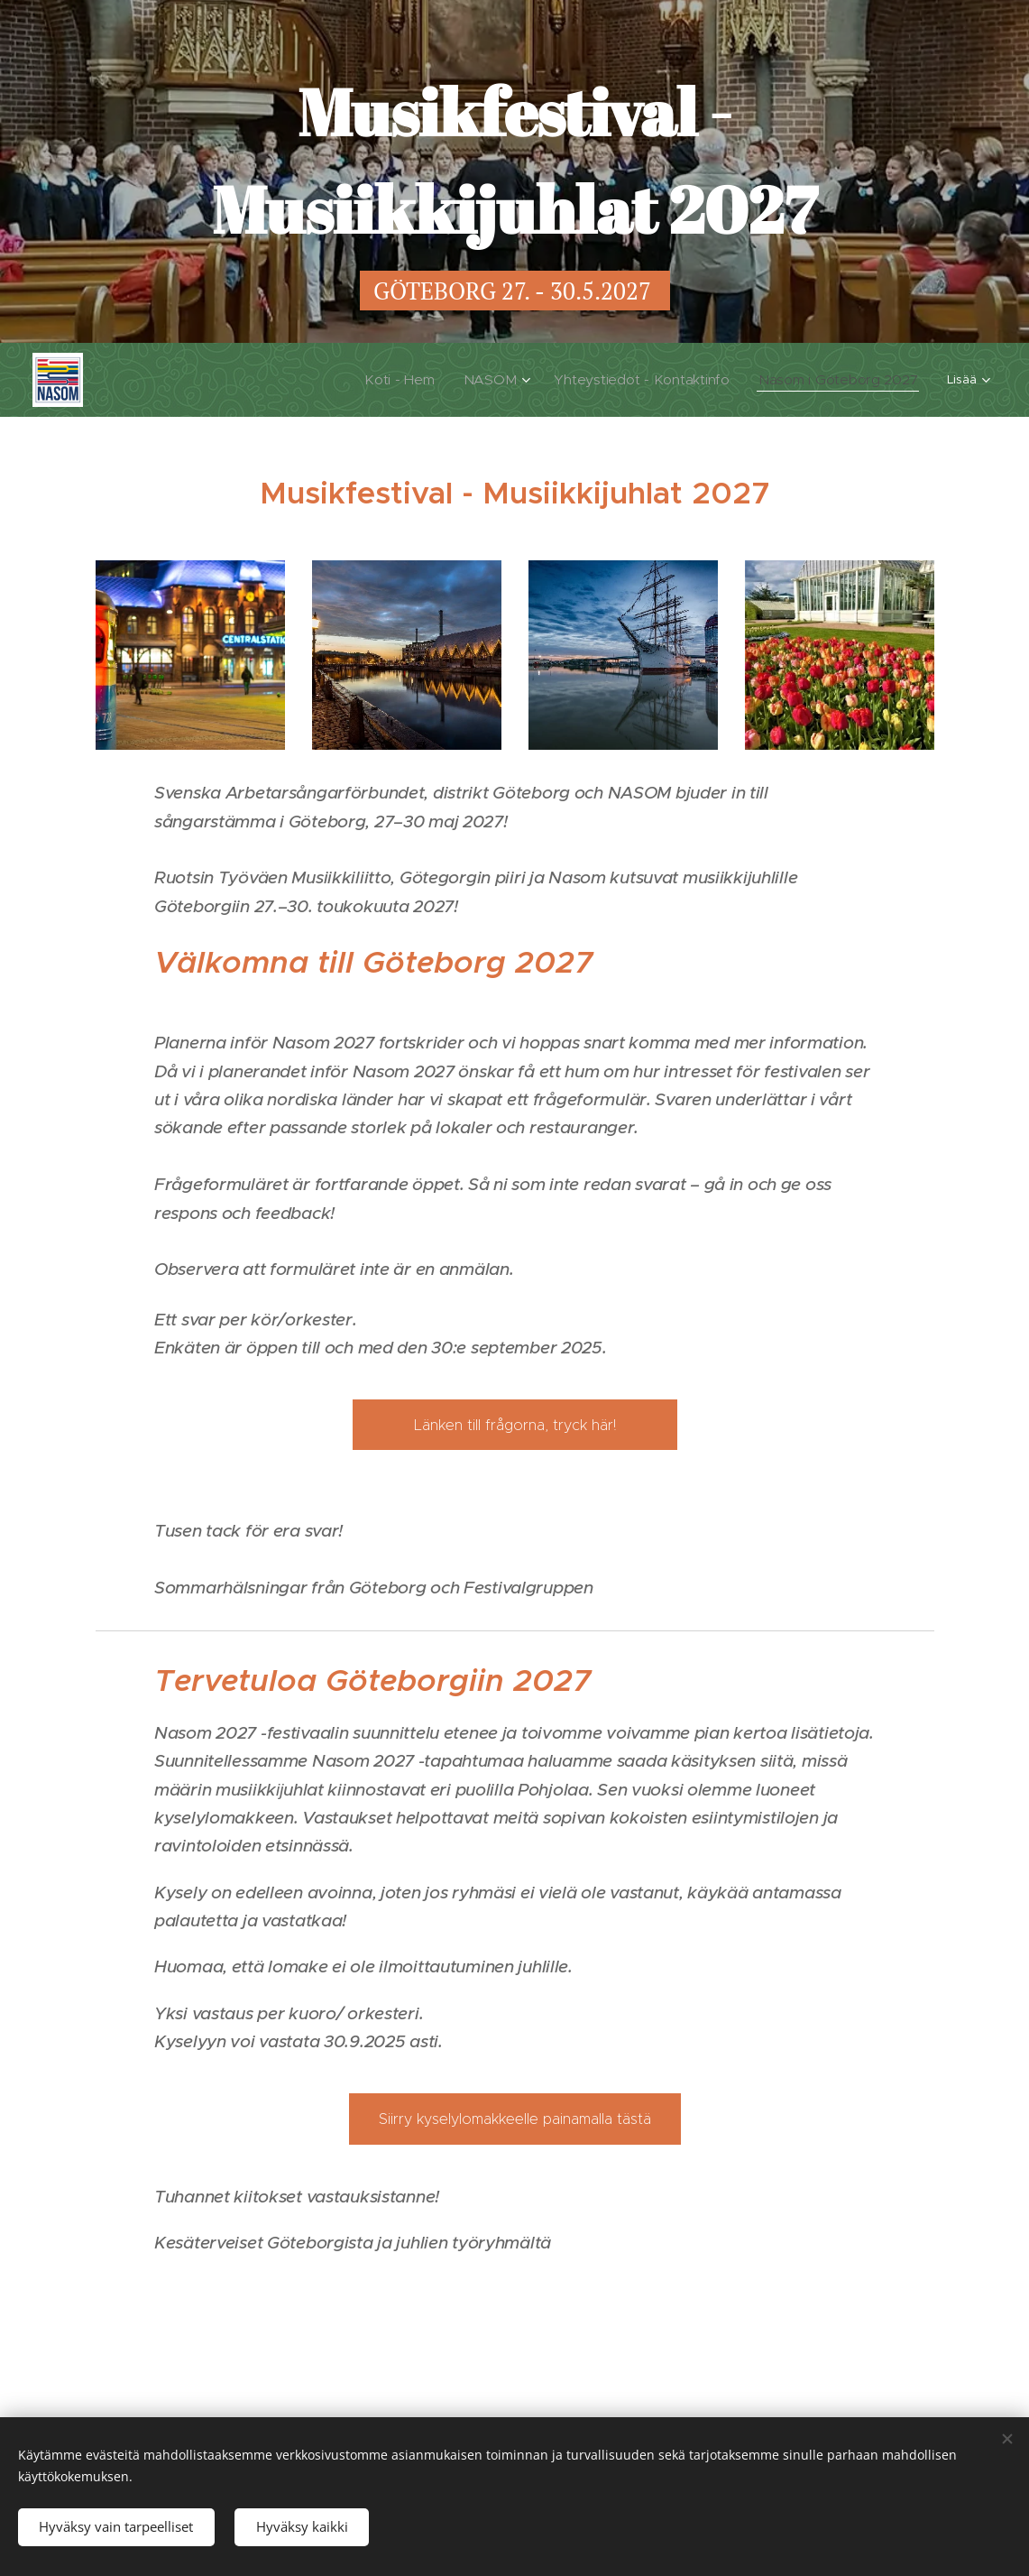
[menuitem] (288, 379)
